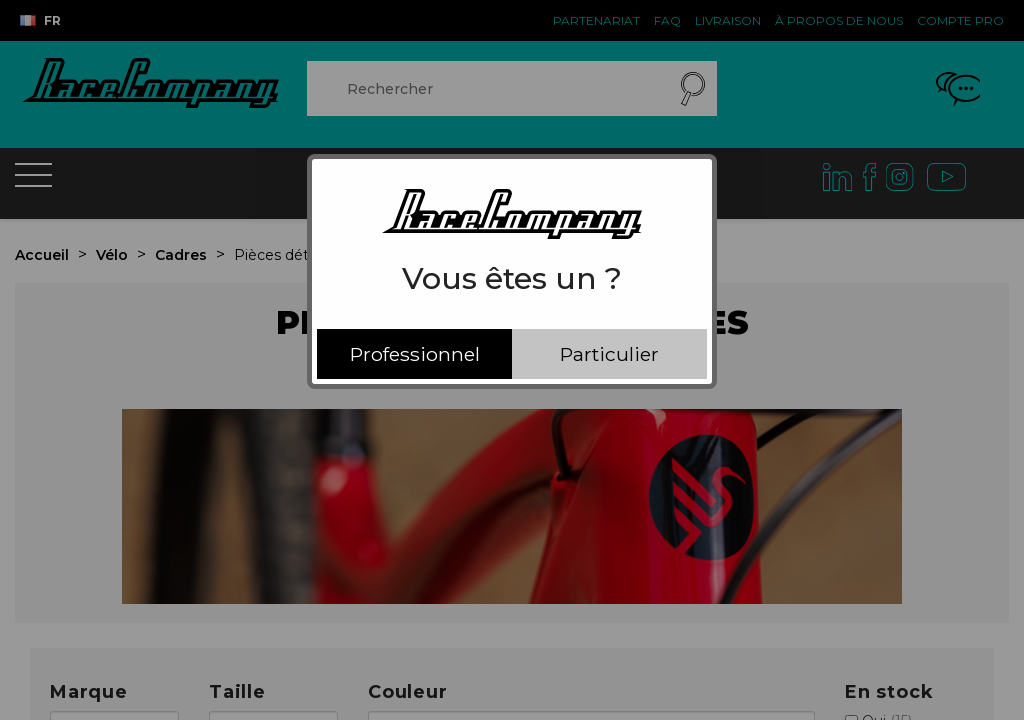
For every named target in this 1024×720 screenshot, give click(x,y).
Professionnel (415, 354)
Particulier (609, 354)
